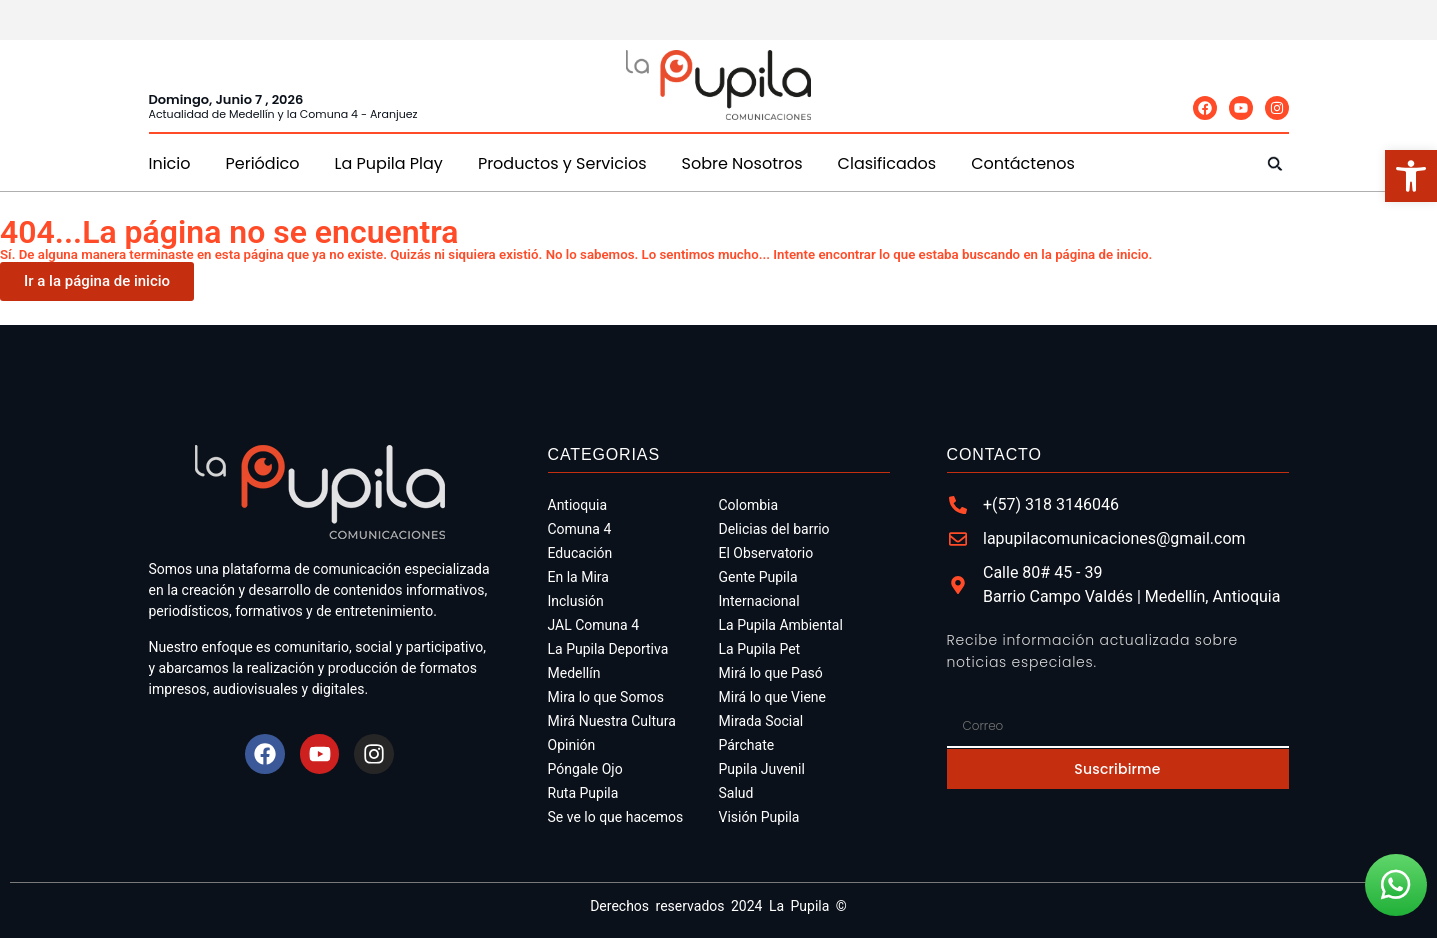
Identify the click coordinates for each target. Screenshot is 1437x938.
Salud (736, 793)
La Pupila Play (389, 163)
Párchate (747, 745)
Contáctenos (1023, 163)
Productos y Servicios (562, 163)
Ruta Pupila (583, 793)
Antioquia (578, 505)
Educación (580, 553)
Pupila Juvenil (762, 769)
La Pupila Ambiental (781, 625)
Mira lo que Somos (606, 697)
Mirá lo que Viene (773, 697)
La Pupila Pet (760, 649)
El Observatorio (766, 553)
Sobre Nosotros (742, 163)
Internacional (759, 601)
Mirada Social (761, 721)
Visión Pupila (759, 817)
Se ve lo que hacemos (616, 817)
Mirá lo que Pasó (771, 673)
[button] (1275, 163)
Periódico (263, 163)
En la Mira (578, 577)
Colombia (749, 505)
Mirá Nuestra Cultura (612, 721)
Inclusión (576, 601)
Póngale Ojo (585, 769)
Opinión (572, 745)
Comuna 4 (580, 529)
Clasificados (887, 163)
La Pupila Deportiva (608, 649)
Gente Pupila (758, 577)
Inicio (170, 163)
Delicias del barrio (774, 529)
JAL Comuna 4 (594, 625)
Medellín (574, 673)
